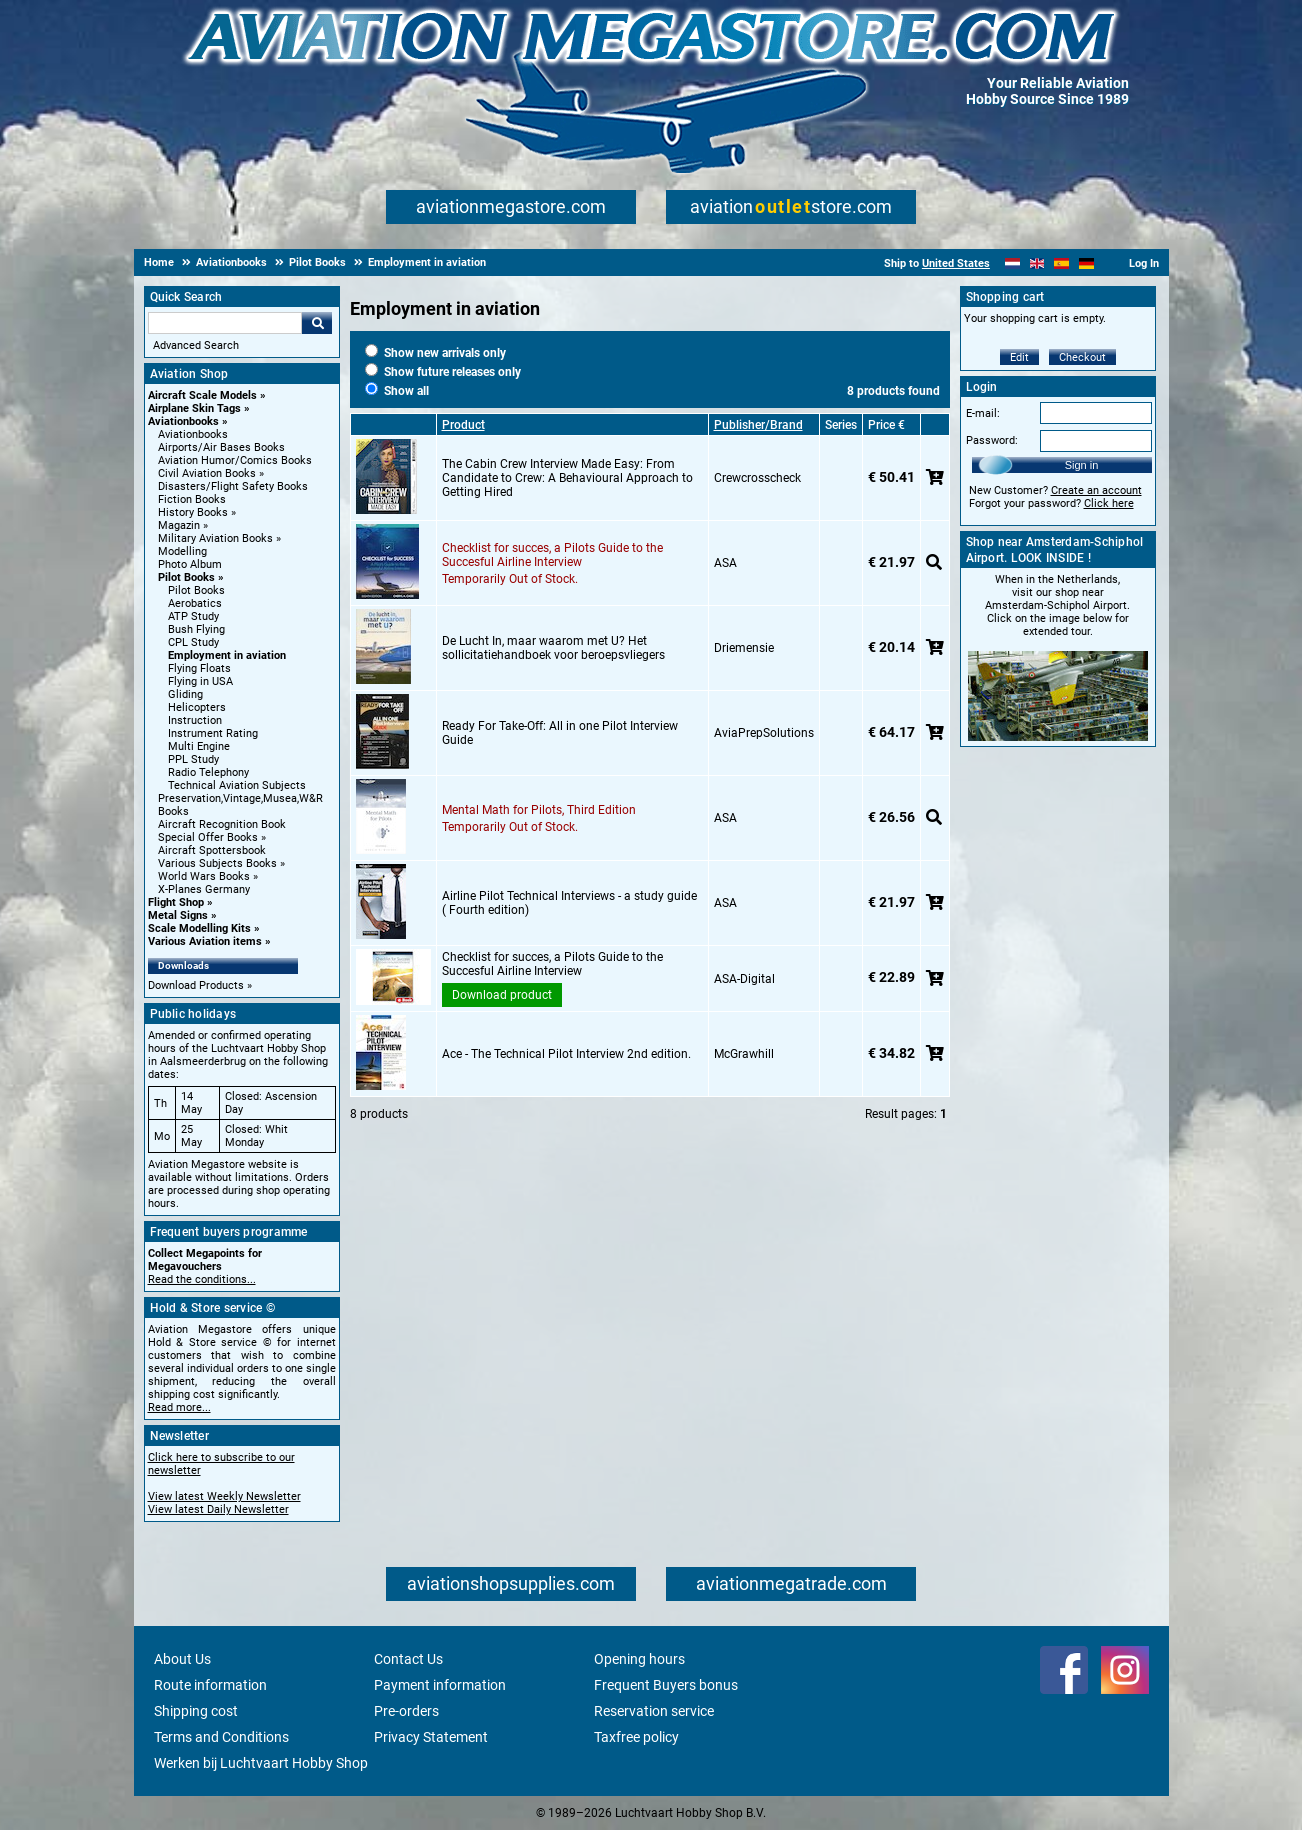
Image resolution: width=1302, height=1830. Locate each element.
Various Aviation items (205, 941)
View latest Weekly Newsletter (224, 1496)
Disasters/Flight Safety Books (233, 486)
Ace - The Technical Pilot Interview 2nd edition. (566, 1054)
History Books (193, 512)
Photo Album (190, 564)
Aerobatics (195, 603)
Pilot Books (186, 577)
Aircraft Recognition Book (222, 824)
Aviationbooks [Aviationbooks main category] (193, 434)
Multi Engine (199, 746)
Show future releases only (443, 372)
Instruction (195, 720)
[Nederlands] (1012, 263)
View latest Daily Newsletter (218, 1509)
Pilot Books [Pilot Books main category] (196, 590)
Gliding (185, 694)
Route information (210, 1685)
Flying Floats (199, 668)
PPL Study (193, 759)
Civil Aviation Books (207, 473)
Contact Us (408, 1659)
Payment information (440, 1685)
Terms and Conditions (221, 1737)
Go (317, 323)
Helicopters (197, 707)
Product (463, 425)
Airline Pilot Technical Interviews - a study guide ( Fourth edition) (569, 903)
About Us (182, 1659)
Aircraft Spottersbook (212, 850)
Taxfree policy (636, 1737)
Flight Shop (176, 902)
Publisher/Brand (758, 425)
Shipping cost (196, 1711)
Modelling (182, 551)
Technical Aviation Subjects (237, 785)
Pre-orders (406, 1711)
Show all (397, 391)
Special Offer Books (208, 837)
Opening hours (639, 1659)
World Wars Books (204, 876)
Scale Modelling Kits (199, 928)
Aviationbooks (183, 421)
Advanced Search (196, 345)
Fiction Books (192, 499)
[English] (1037, 263)
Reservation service (654, 1711)
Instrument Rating (213, 733)
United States (956, 263)
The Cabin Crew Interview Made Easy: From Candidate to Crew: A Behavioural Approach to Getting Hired (567, 478)
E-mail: (983, 413)
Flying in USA (200, 681)
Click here (1109, 503)
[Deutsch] (1086, 263)
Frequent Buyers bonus (666, 1685)
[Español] (1061, 263)
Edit (1019, 357)
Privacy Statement (431, 1737)
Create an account (1096, 490)
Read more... (179, 1407)
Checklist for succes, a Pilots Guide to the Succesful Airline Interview (552, 555)
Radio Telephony (208, 772)
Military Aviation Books (215, 538)
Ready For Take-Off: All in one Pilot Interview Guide (560, 733)
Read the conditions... (202, 1279)
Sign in (1082, 465)
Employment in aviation (227, 655)
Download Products (196, 985)
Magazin (179, 525)
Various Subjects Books (217, 863)
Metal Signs (178, 915)
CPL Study (193, 642)
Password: (992, 440)
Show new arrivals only (435, 353)
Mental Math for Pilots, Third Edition (539, 810)
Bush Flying (196, 629)
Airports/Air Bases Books (221, 447)
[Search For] (225, 323)
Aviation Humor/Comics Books (235, 460)
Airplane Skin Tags (194, 408)
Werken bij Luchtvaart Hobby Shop (261, 1763)
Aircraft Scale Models (202, 395)
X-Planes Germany (204, 889)
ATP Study (193, 616)
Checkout (1082, 357)
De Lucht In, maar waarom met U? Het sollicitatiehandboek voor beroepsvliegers (553, 648)
